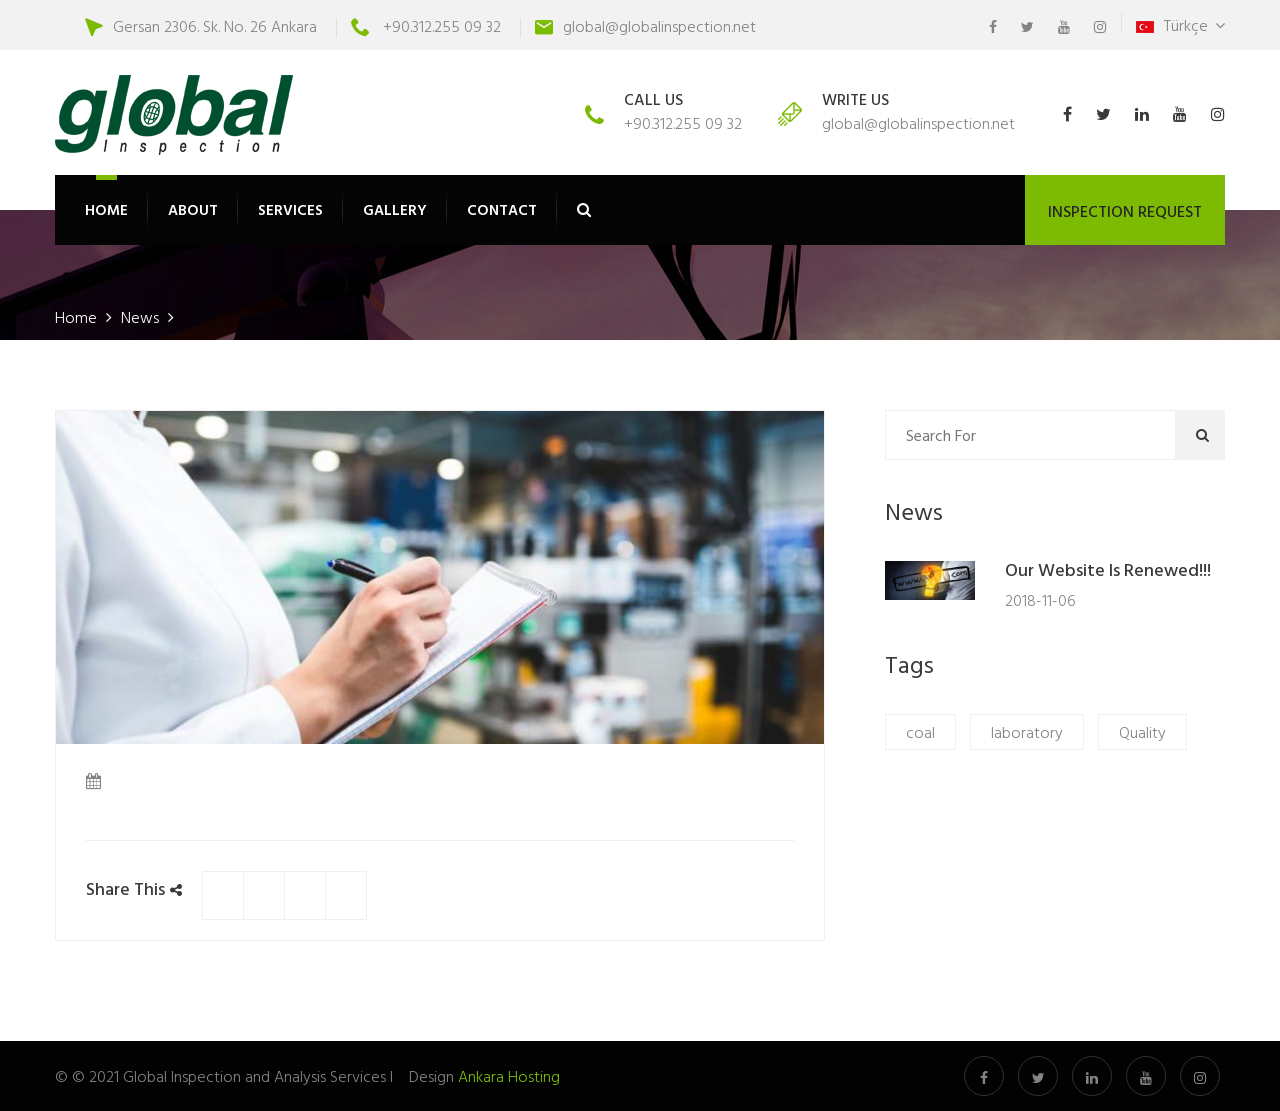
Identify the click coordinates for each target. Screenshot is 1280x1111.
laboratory (1027, 732)
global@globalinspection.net (659, 26)
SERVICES (290, 209)
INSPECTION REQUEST (1125, 211)
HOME (106, 209)
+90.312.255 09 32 (442, 26)
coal (920, 732)
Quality (1142, 732)
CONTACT (502, 209)
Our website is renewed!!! (1108, 571)
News (142, 317)
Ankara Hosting (509, 1076)
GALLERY (395, 209)
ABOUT (193, 209)
